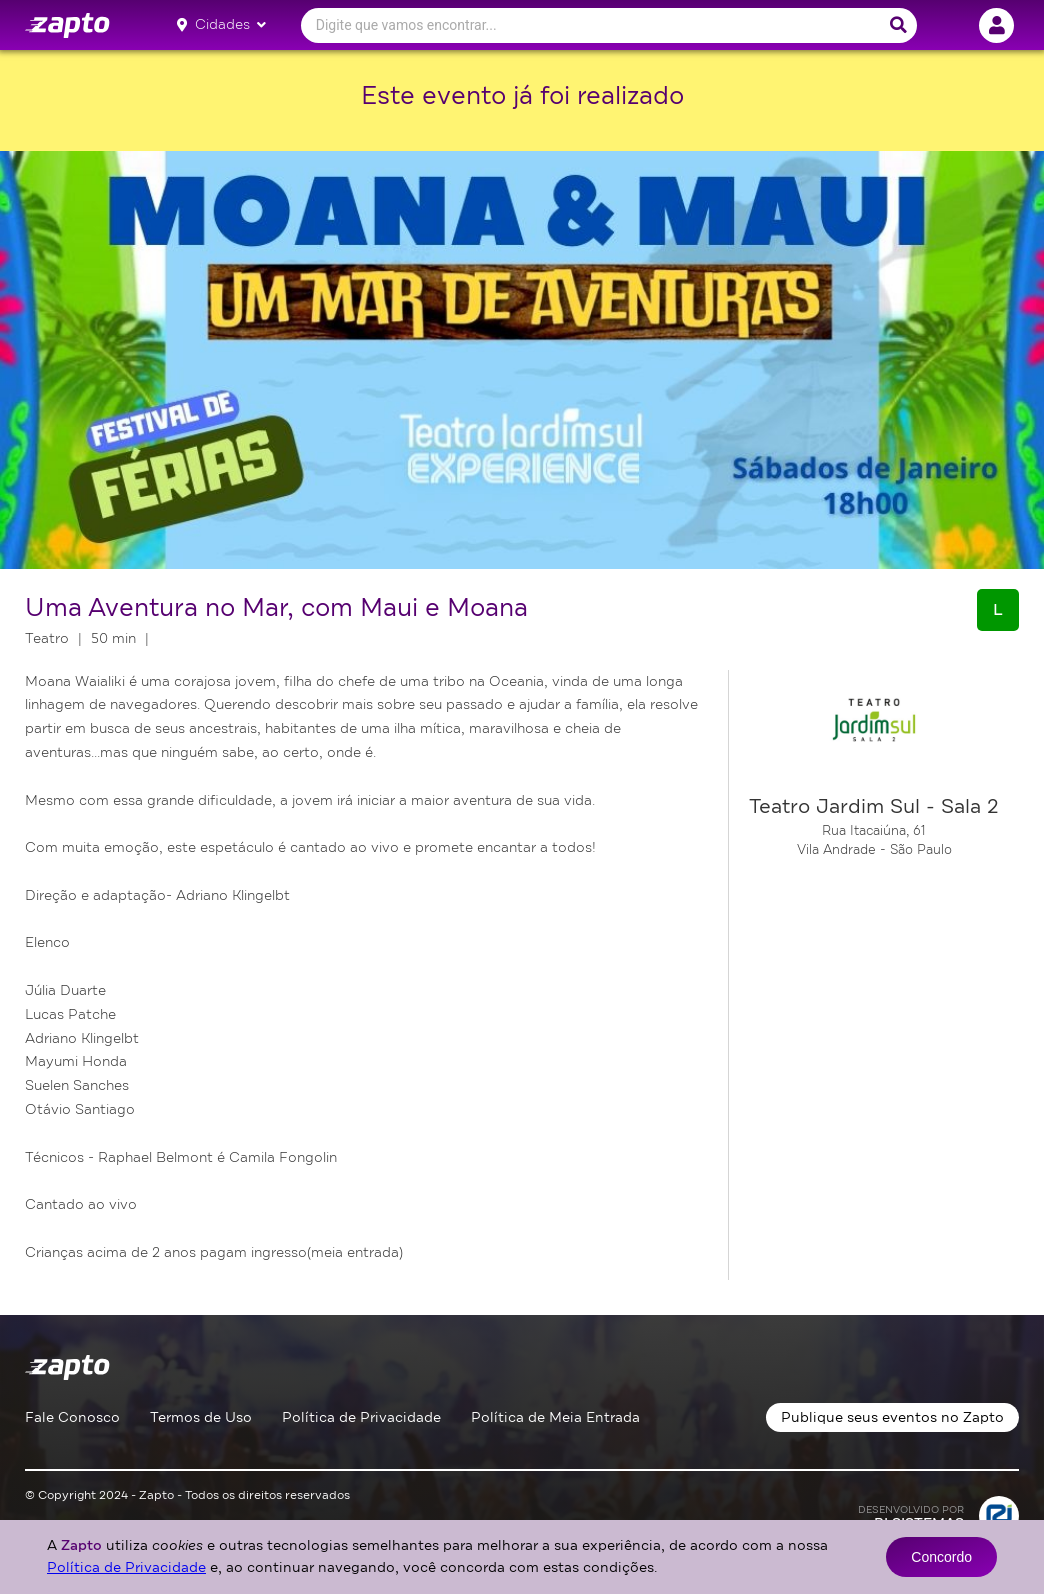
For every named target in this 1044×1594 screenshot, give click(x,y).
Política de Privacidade (361, 1417)
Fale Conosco (72, 1417)
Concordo (941, 1557)
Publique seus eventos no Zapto (892, 1417)
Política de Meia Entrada (555, 1417)
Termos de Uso (201, 1417)
